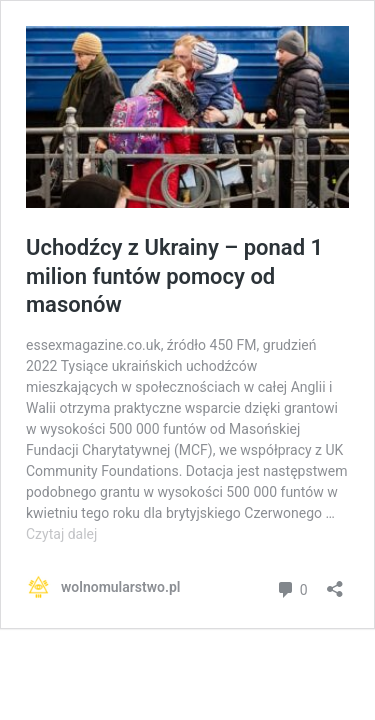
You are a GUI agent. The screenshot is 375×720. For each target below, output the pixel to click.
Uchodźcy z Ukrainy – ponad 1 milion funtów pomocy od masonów (174, 276)
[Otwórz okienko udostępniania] (335, 582)
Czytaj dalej (61, 534)
